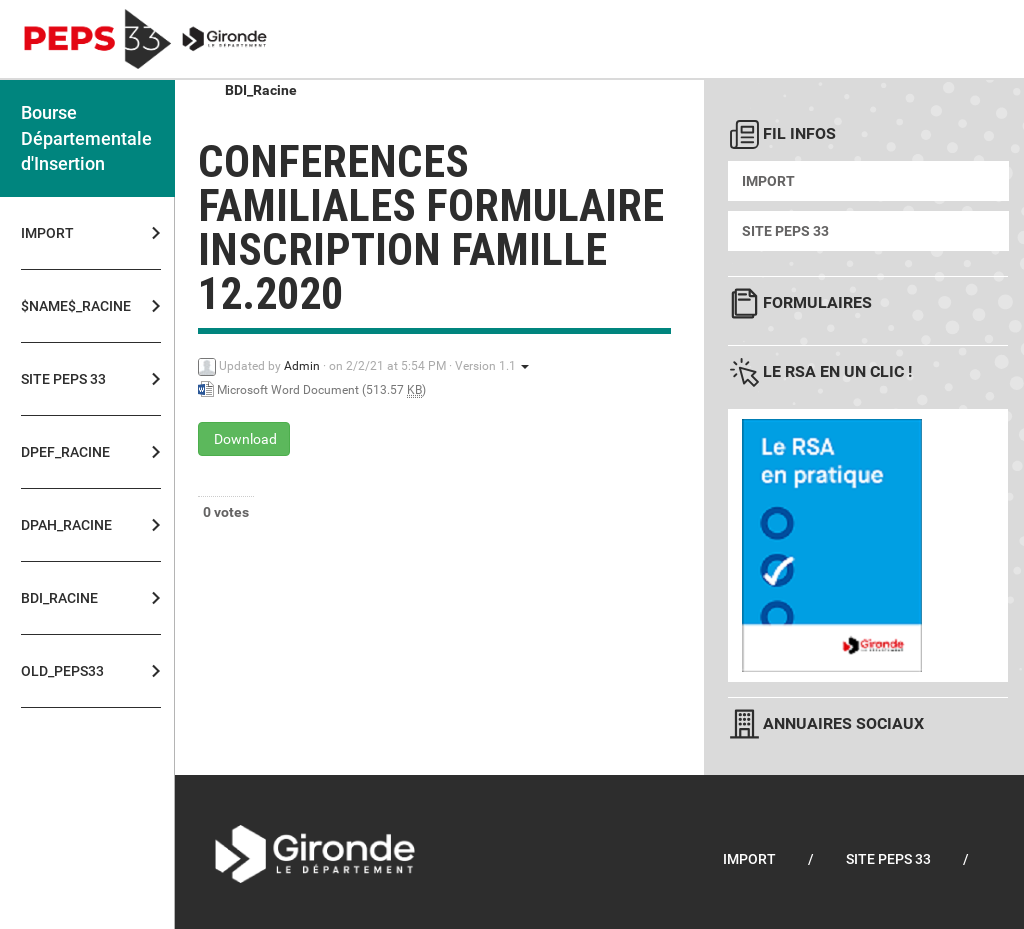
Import (47, 233)
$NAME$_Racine (70, 306)
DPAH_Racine (66, 525)
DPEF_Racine (65, 452)
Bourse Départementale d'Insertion (86, 138)
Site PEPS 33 (63, 379)
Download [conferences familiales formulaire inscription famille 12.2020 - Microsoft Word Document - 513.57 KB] (244, 439)
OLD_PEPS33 (62, 671)
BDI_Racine (59, 598)
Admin (302, 366)
